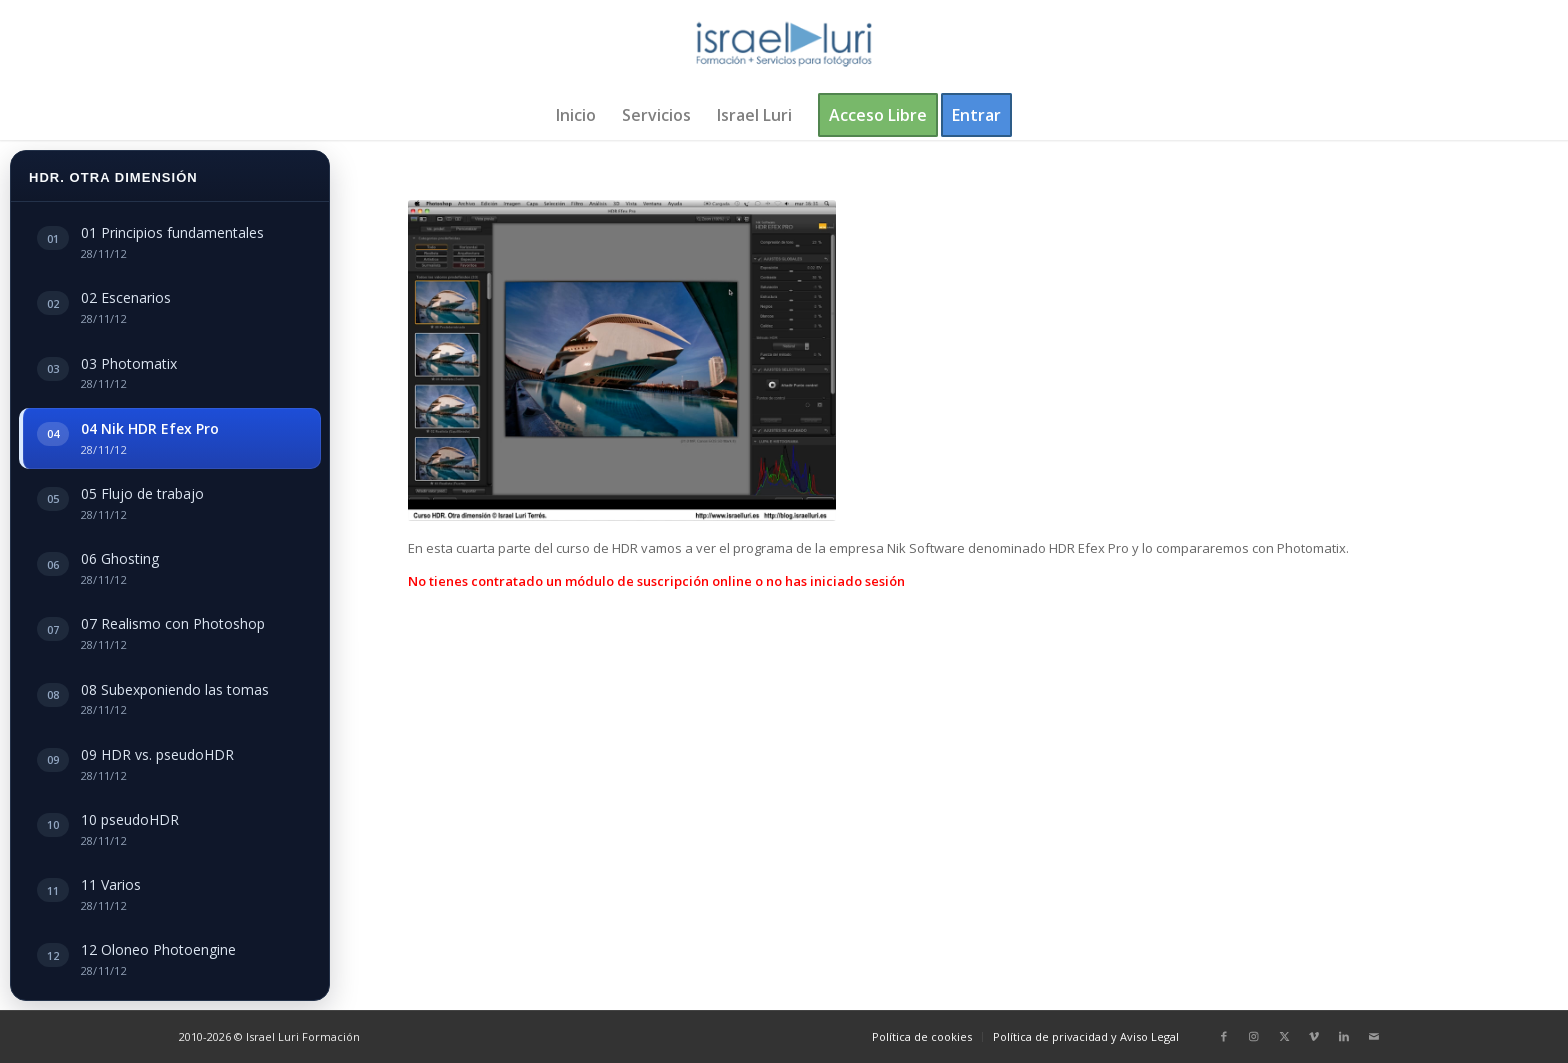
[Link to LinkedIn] (1344, 1036)
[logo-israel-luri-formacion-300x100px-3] (784, 45)
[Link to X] (1284, 1036)
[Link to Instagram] (1254, 1036)
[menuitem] (576, 115)
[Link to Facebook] (1224, 1036)
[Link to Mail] (1374, 1036)
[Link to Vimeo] (1314, 1036)
